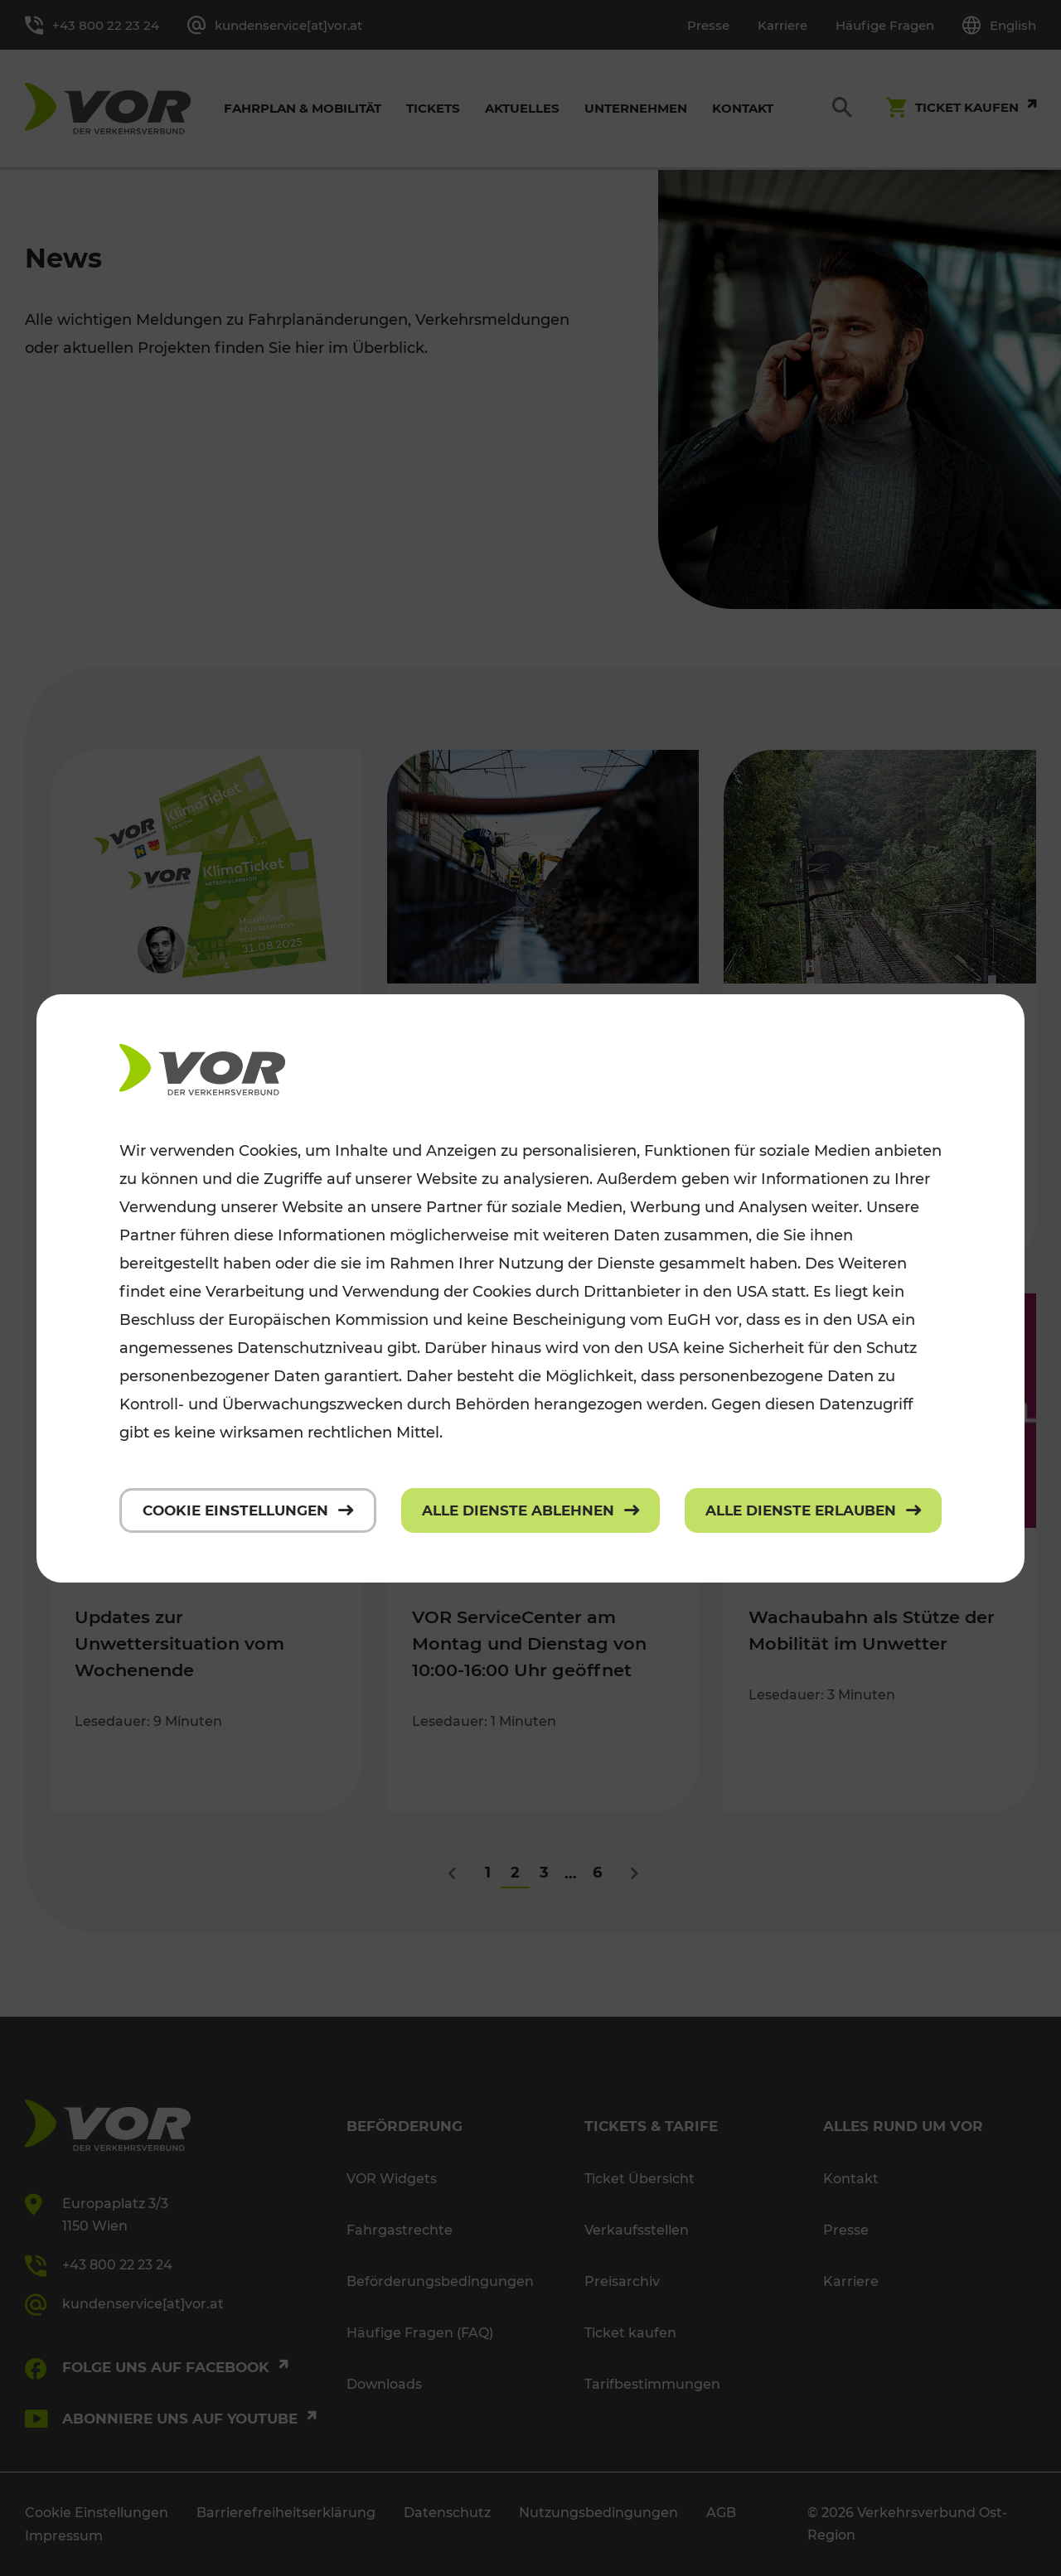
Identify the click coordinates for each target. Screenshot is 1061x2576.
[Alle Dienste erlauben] (813, 1510)
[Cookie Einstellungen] (247, 1510)
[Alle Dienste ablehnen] (530, 1510)
